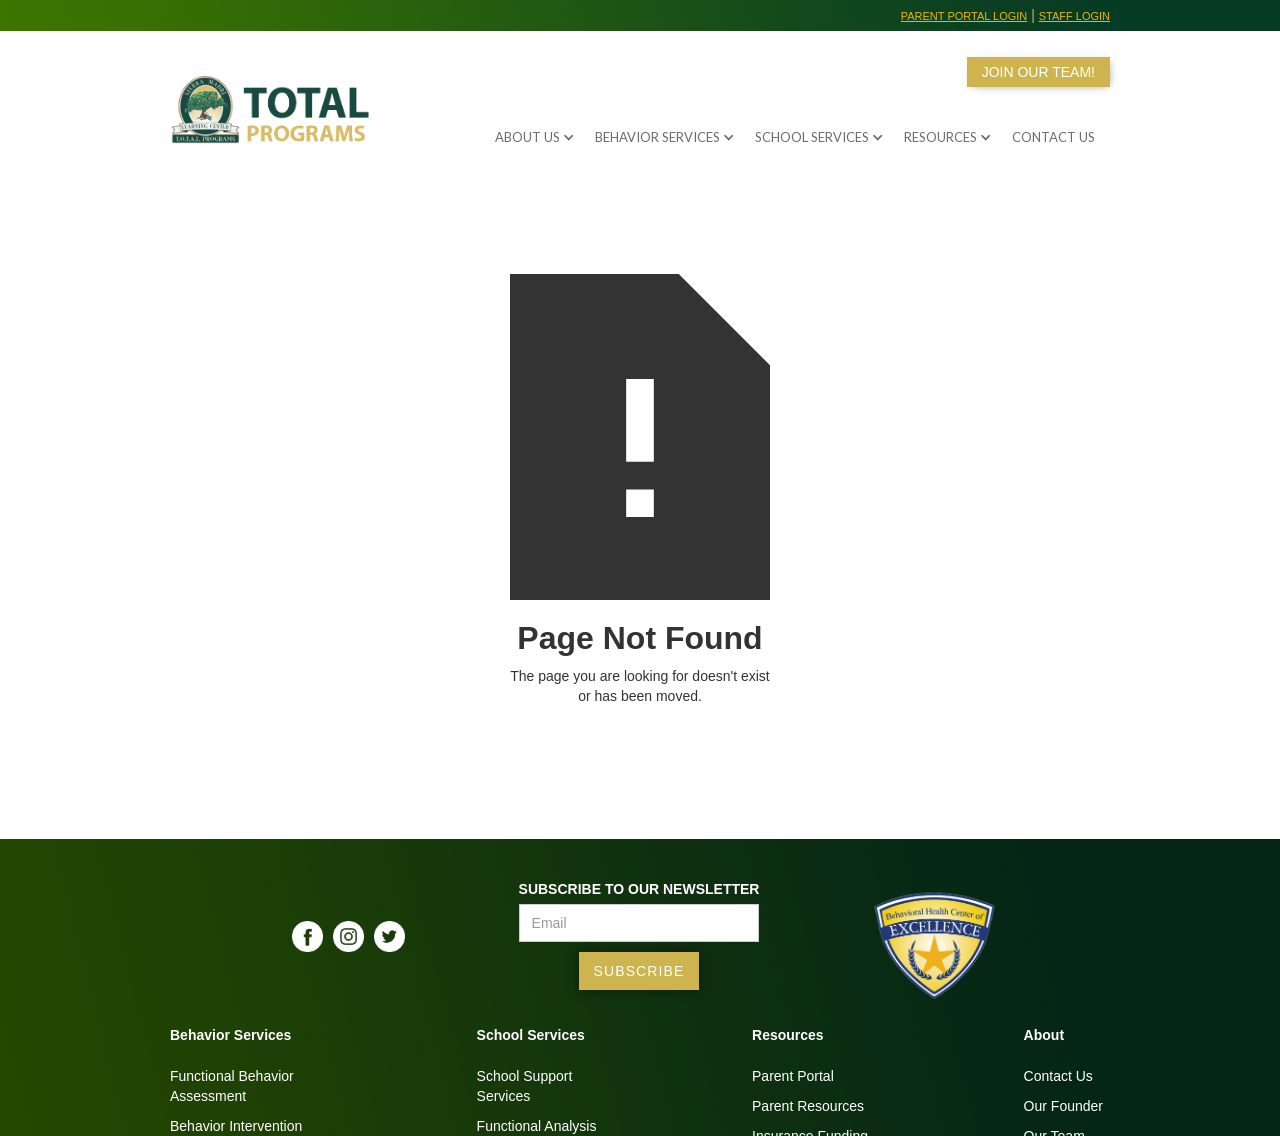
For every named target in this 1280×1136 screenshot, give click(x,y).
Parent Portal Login (964, 16)
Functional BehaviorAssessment (232, 1086)
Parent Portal (793, 1076)
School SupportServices (525, 1086)
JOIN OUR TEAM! (1038, 72)
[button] (525, 132)
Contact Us (1058, 1076)
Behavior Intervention (236, 1126)
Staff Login (1074, 16)
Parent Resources (808, 1106)
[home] (274, 122)
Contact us (1053, 137)
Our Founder (1063, 1106)
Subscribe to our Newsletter (639, 889)
